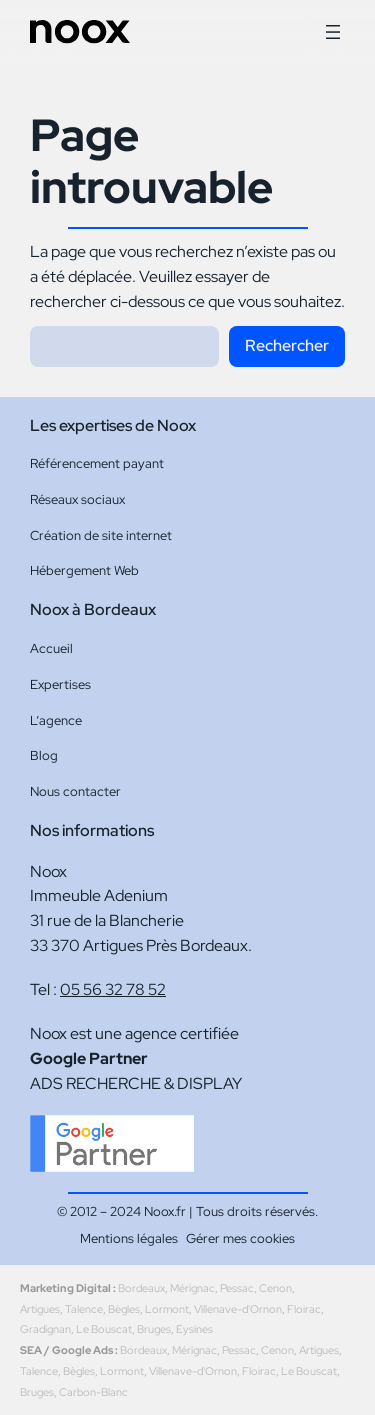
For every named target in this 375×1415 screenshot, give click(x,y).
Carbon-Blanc (93, 1392)
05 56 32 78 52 (113, 989)
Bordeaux (141, 1288)
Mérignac (192, 1288)
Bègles (124, 1309)
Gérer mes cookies (240, 1238)
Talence (84, 1309)
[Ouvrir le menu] (333, 32)
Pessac (237, 1288)
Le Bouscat (104, 1329)
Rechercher (287, 345)
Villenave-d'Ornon (238, 1309)
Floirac (304, 1309)
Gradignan (45, 1329)
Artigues (40, 1309)
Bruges (154, 1329)
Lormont (167, 1309)
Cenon (275, 1288)
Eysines (194, 1329)
